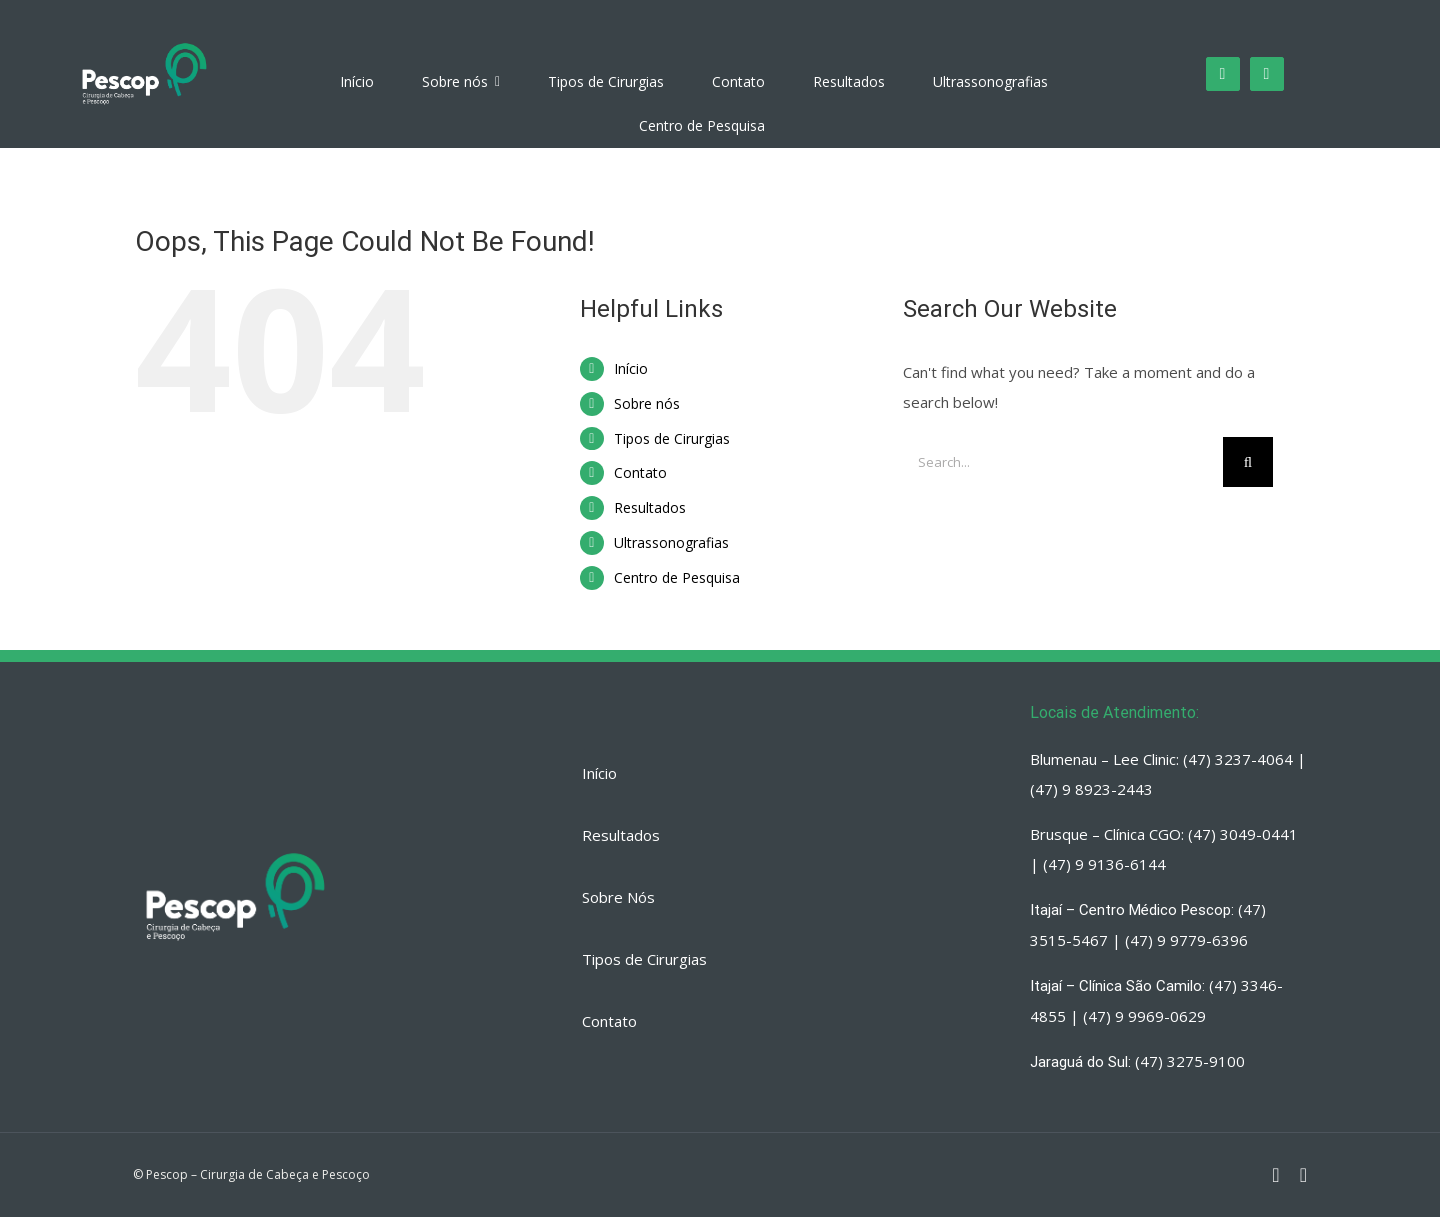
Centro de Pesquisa (677, 577)
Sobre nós (647, 403)
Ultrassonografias (671, 542)
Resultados (650, 507)
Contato (640, 472)
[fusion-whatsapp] (1267, 74)
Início (631, 368)
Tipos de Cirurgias (672, 438)
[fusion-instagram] (1223, 74)
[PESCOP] (144, 43)
